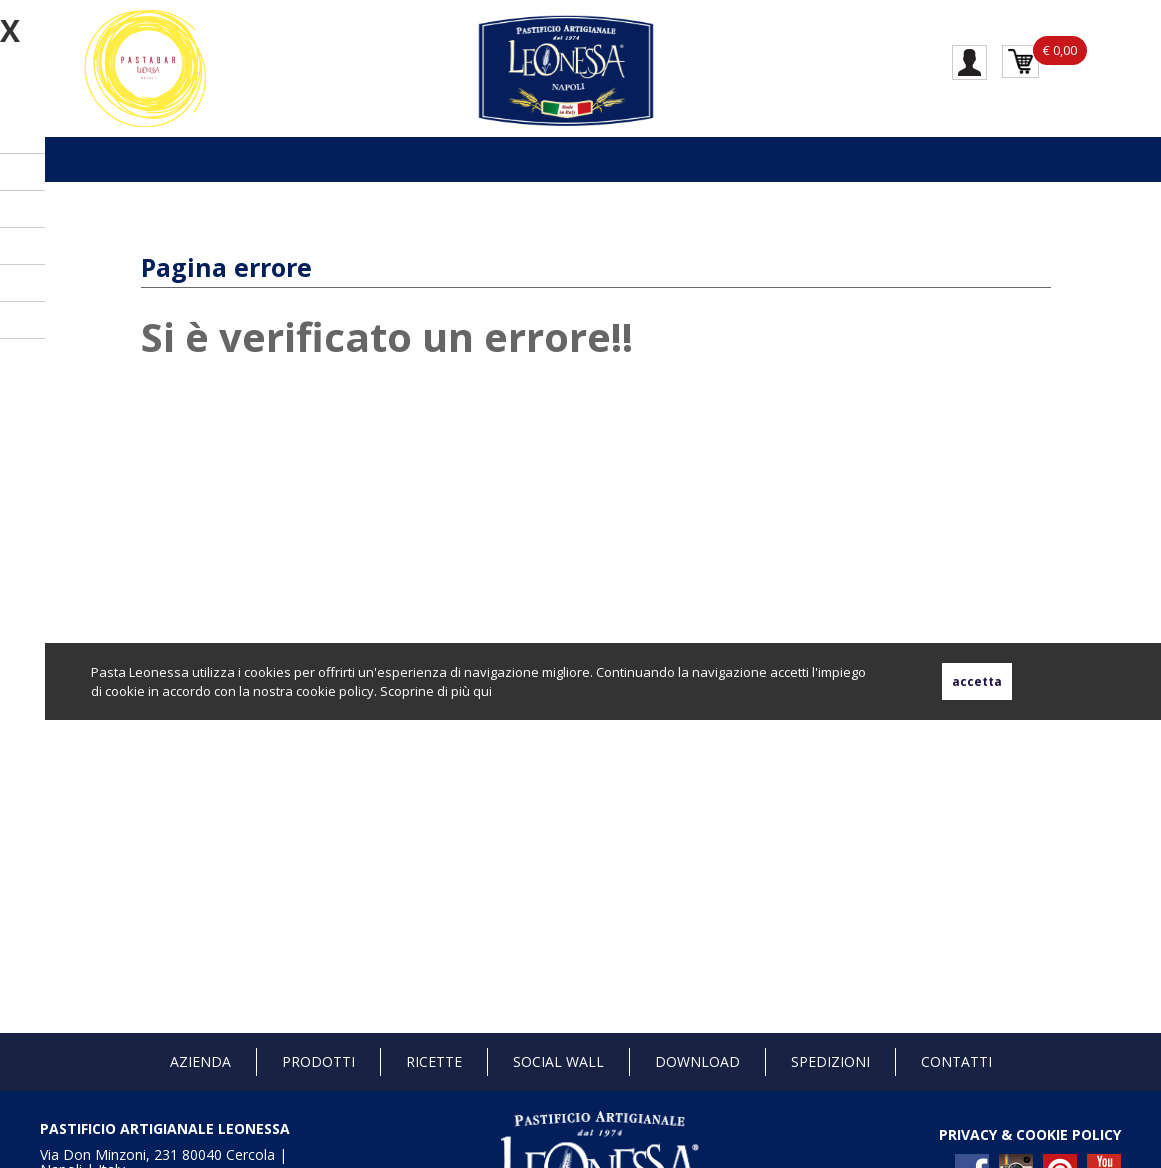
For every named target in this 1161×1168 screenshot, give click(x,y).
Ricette (434, 1061)
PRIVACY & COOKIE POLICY (1030, 1134)
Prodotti (318, 1061)
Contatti (956, 1061)
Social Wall (558, 1061)
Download (697, 1061)
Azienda (200, 1061)
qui (482, 691)
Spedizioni (830, 1061)
